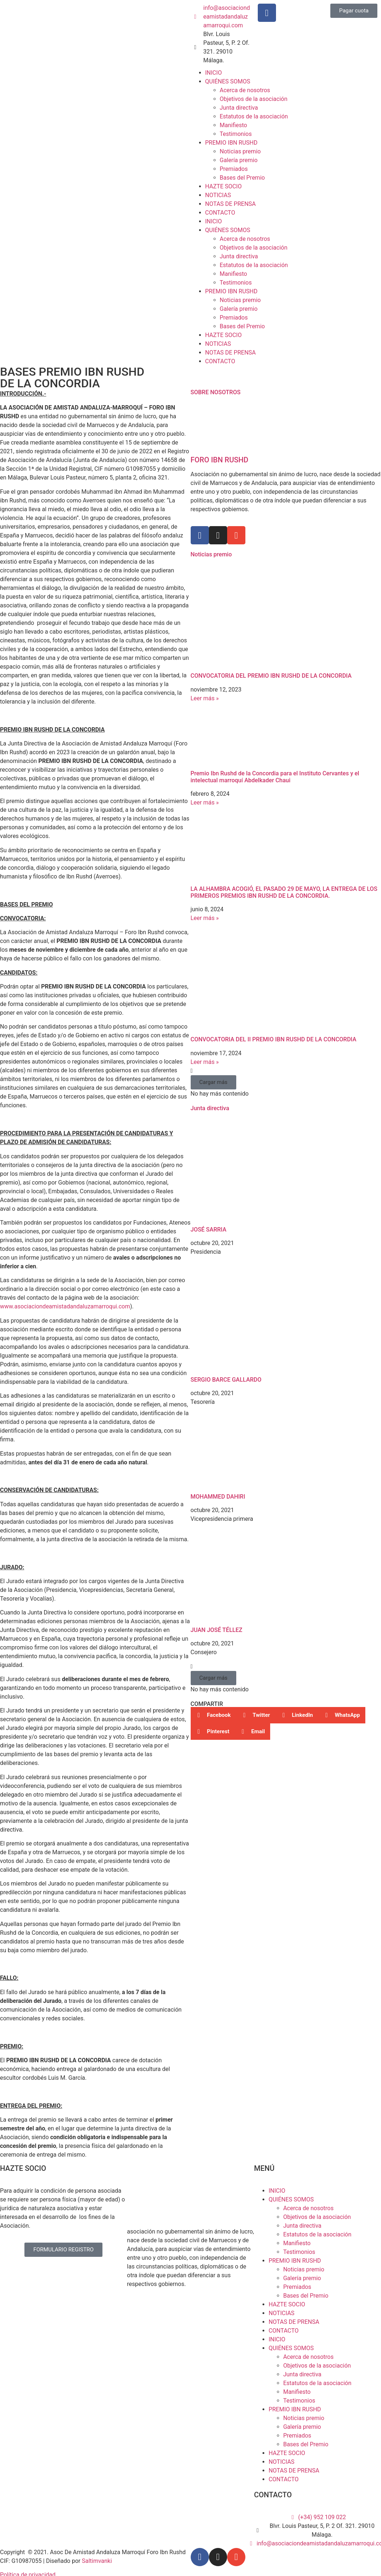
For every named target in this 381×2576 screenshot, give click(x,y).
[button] (213, 1082)
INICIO (213, 72)
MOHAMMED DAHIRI (218, 1496)
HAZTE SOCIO (223, 186)
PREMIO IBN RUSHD (231, 142)
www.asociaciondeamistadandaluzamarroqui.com (65, 1306)
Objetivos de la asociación (254, 98)
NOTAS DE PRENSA (230, 203)
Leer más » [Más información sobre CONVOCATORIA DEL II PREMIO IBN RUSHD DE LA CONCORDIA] (205, 1061)
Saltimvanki (97, 2560)
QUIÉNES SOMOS (227, 81)
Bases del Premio (242, 177)
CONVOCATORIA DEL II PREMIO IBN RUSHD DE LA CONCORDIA (274, 1039)
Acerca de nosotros (245, 90)
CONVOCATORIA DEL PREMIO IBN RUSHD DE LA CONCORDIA (271, 675)
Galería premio (239, 160)
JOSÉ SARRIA (208, 1229)
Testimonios (236, 133)
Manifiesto (233, 125)
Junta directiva (239, 107)
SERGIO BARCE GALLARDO (226, 1379)
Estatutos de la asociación (254, 116)
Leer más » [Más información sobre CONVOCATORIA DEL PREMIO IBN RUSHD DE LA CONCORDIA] (205, 698)
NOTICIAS (218, 195)
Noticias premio (240, 151)
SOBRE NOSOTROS (216, 392)
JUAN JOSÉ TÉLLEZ (216, 1629)
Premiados (234, 168)
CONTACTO (220, 212)
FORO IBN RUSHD (220, 459)
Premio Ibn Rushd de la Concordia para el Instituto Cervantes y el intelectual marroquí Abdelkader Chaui (275, 777)
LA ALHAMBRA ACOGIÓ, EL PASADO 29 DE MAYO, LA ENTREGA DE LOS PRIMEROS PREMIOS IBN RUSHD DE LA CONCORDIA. (284, 892)
